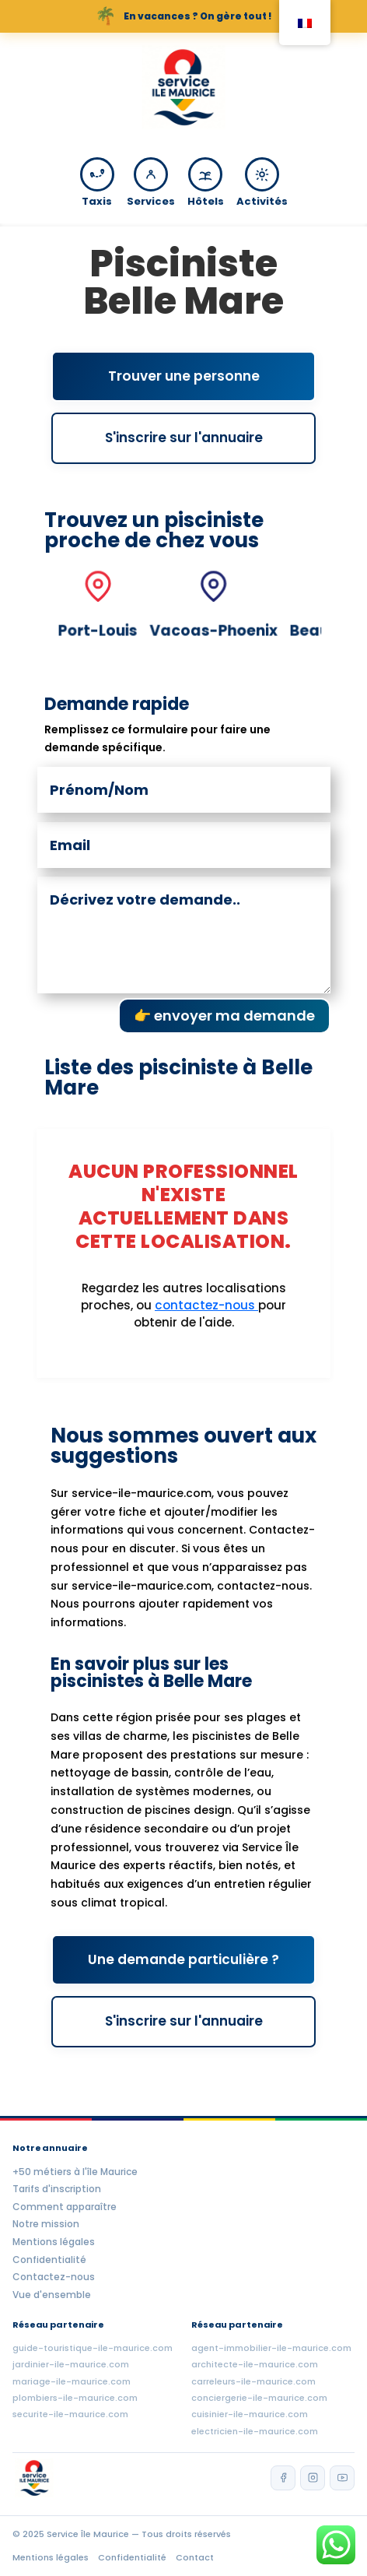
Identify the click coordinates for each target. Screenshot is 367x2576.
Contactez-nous (53, 2277)
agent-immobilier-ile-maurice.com (271, 2347)
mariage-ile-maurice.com (71, 2381)
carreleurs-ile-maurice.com (253, 2381)
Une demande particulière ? (183, 1959)
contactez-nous (206, 1305)
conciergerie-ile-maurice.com (259, 2397)
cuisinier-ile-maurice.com (249, 2414)
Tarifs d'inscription (56, 2189)
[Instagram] (312, 2477)
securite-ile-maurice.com (70, 2414)
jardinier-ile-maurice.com (70, 2364)
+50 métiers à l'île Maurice (75, 2172)
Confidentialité (49, 2260)
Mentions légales (53, 2242)
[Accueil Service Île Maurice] (183, 90)
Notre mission (45, 2224)
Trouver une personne (184, 376)
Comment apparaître (64, 2207)
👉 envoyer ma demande (224, 1015)
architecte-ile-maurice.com (254, 2364)
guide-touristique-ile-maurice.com (92, 2347)
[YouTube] (342, 2477)
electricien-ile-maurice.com (254, 2431)
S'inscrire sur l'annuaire (184, 437)
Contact (195, 2557)
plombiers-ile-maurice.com (75, 2397)
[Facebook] (283, 2477)
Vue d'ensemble (51, 2295)
